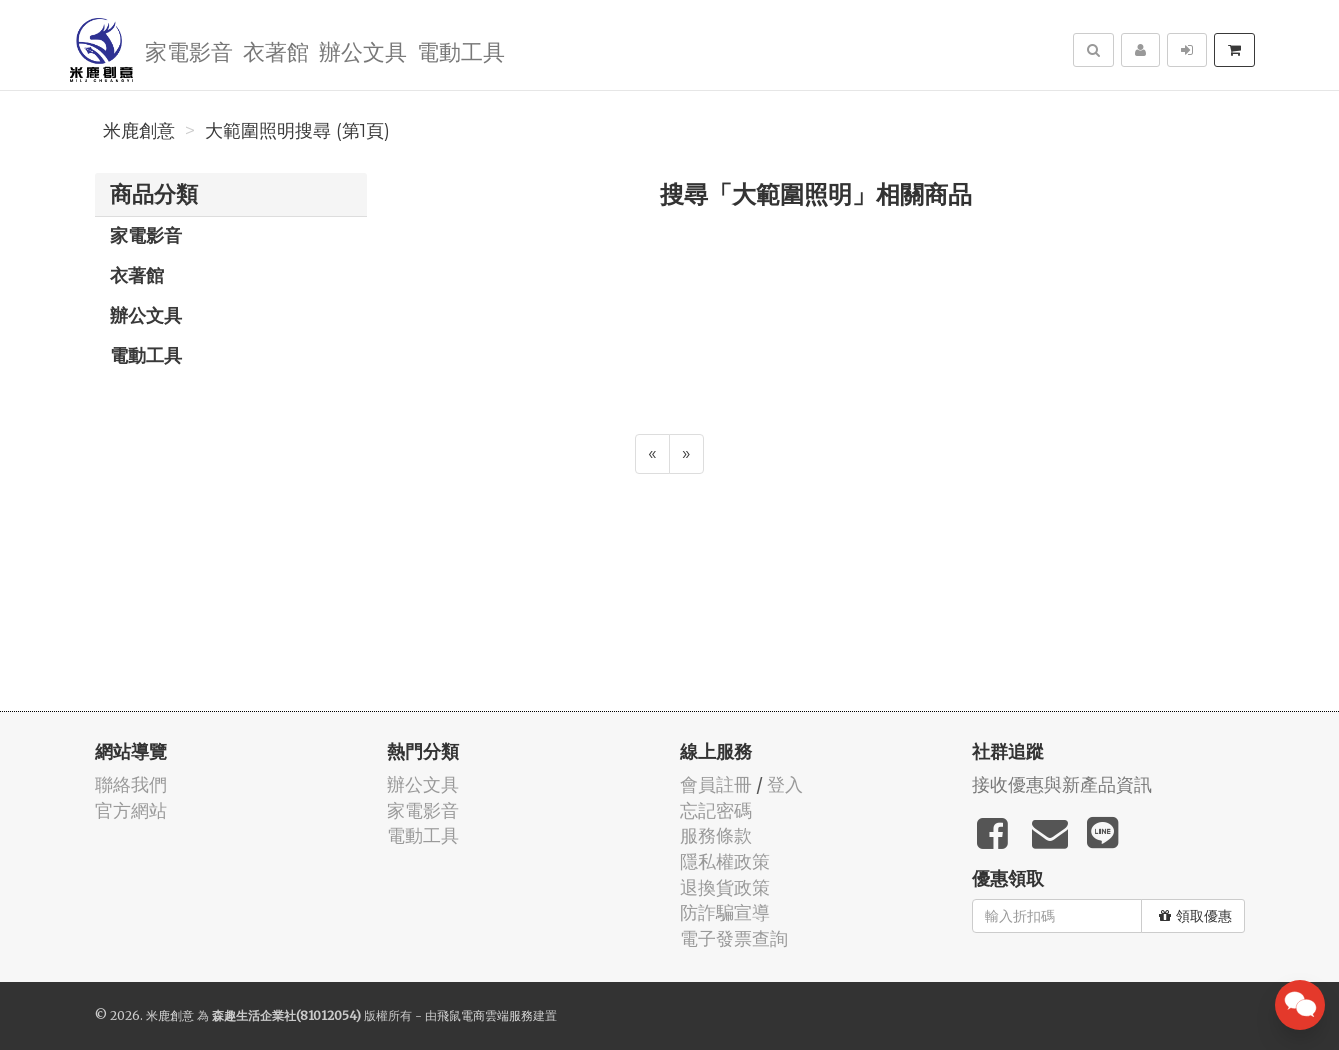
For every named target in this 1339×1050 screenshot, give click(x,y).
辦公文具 (363, 50)
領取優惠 (1195, 916)
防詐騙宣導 (725, 912)
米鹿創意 (139, 131)
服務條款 (716, 835)
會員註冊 (716, 784)
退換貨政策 (725, 887)
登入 (785, 784)
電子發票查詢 (734, 938)
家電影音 (189, 50)
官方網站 (131, 810)
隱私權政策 (725, 861)
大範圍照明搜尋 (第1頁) (297, 131)
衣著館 (276, 50)
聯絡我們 (131, 784)
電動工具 (461, 50)
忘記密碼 (716, 810)
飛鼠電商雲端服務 (485, 1015)
